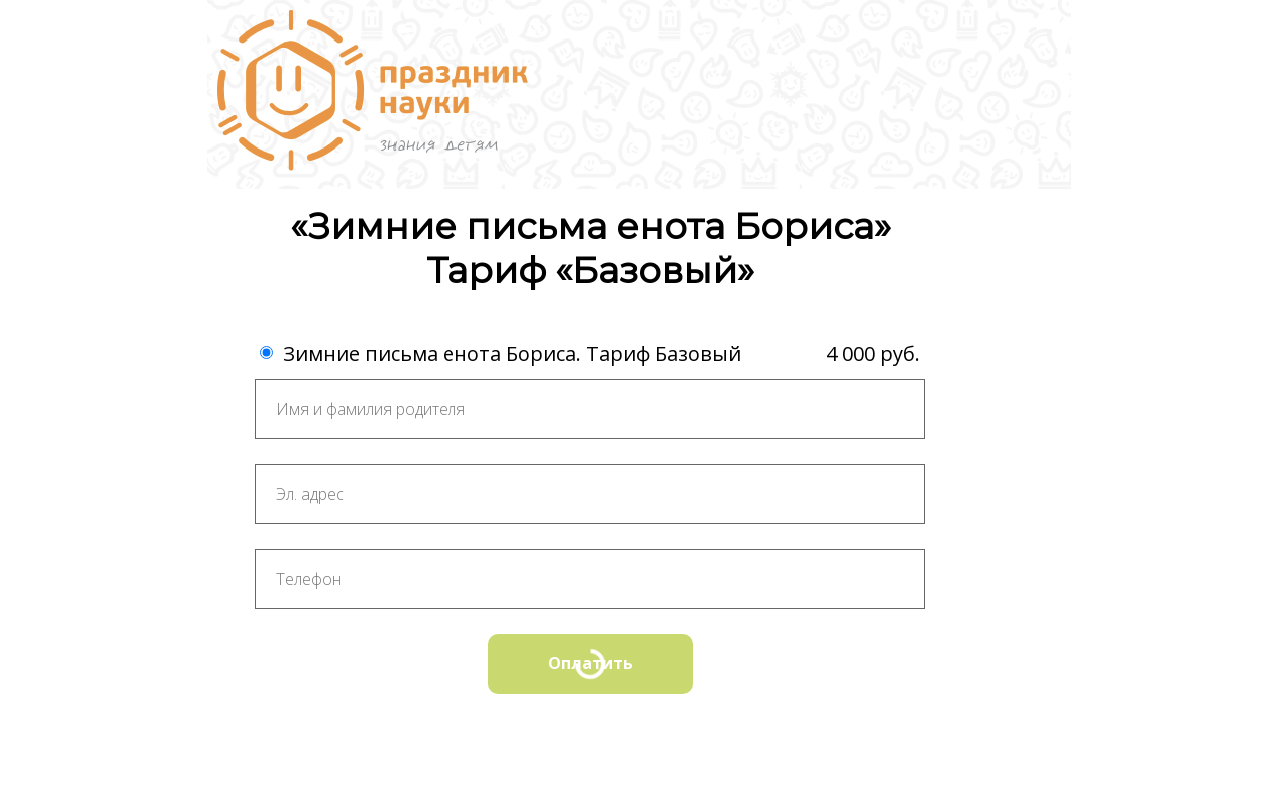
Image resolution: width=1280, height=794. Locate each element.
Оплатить (590, 663)
